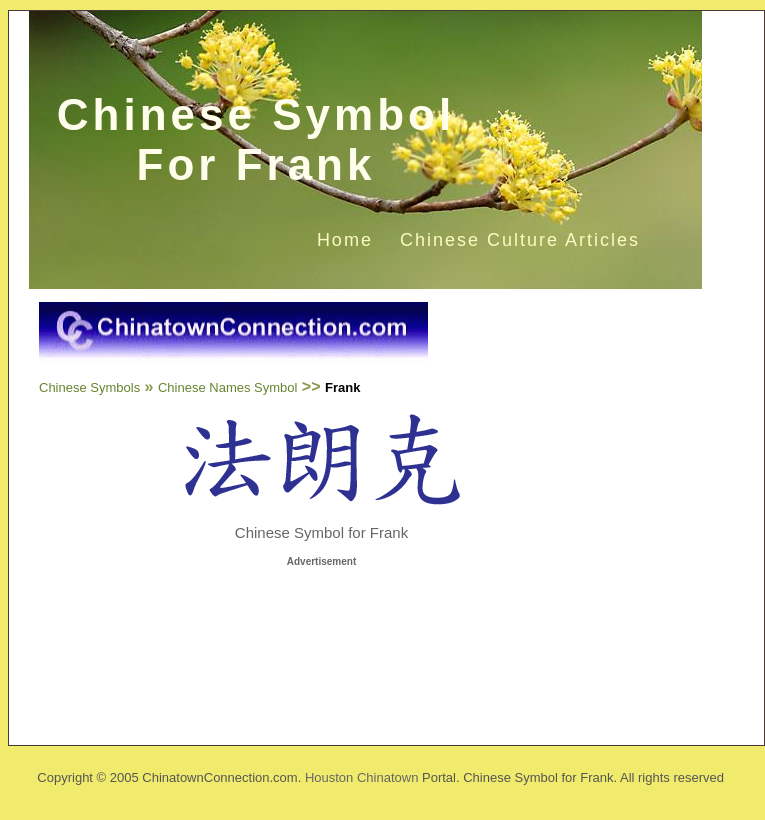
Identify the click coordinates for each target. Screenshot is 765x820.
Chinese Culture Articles (520, 240)
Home (345, 240)
